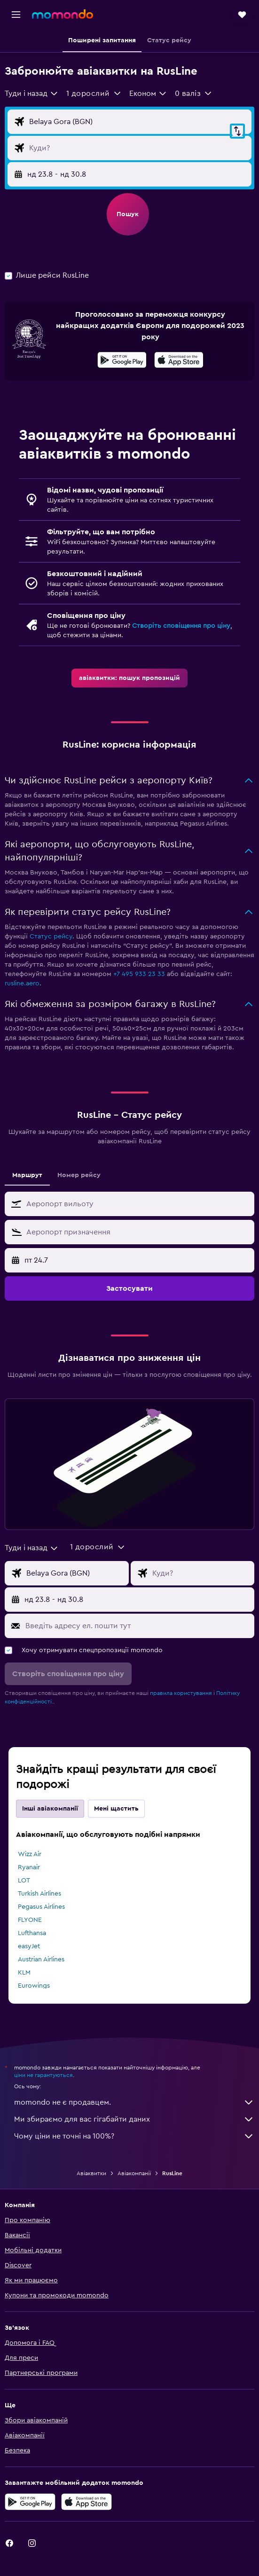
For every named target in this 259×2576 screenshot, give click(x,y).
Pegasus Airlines (41, 1907)
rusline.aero (22, 983)
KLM (24, 1972)
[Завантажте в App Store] (179, 361)
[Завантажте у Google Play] (122, 361)
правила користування (181, 1693)
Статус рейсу (51, 936)
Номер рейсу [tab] (79, 1175)
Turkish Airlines (39, 1893)
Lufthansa (32, 1933)
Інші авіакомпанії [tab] (50, 1808)
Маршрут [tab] (27, 1175)
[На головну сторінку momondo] (62, 14)
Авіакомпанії (134, 2173)
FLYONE (30, 1920)
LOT (24, 1880)
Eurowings (34, 1986)
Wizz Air (29, 1854)
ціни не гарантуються (43, 2075)
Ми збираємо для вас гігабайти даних (134, 2119)
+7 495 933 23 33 (139, 974)
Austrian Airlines (41, 1959)
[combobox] (32, 93)
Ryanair (29, 1867)
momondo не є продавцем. (134, 2102)
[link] (129, 678)
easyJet (29, 1946)
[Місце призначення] (138, 148)
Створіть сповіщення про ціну (181, 626)
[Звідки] (138, 121)
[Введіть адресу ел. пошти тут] (137, 1625)
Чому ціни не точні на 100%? (134, 2136)
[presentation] (179, 360)
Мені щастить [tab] (116, 1808)
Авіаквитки (91, 2173)
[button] (16, 14)
